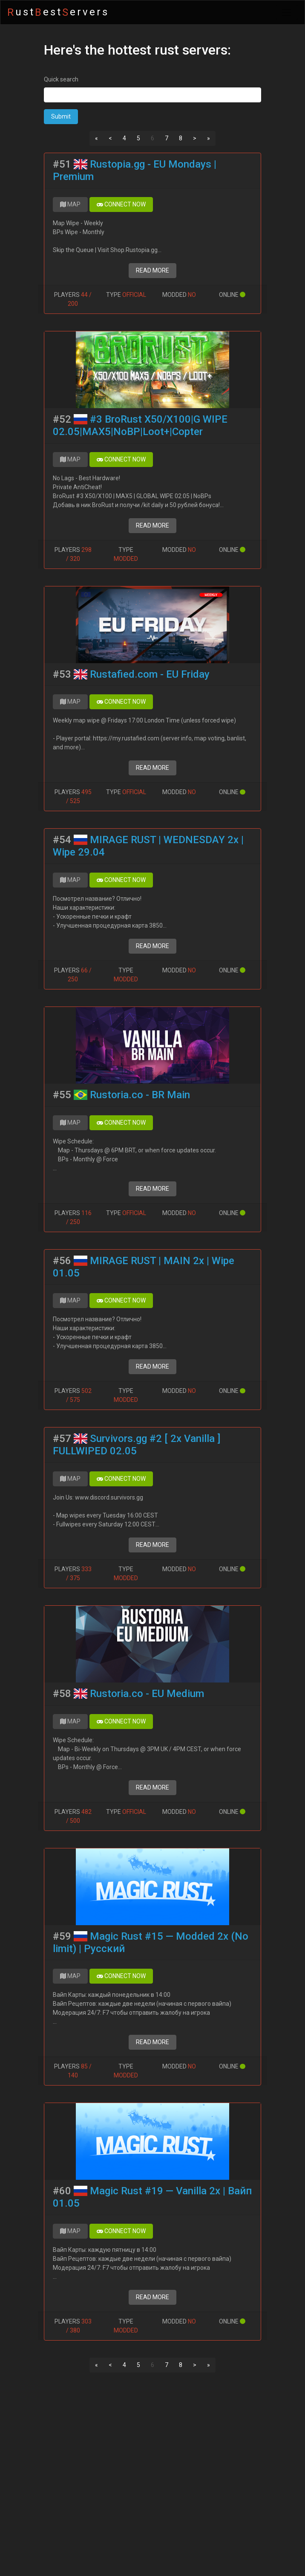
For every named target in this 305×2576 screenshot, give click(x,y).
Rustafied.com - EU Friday (150, 674)
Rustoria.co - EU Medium (147, 1694)
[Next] (194, 138)
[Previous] (96, 138)
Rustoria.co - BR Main (140, 1095)
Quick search (61, 79)
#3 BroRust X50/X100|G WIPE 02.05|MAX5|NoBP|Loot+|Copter (140, 425)
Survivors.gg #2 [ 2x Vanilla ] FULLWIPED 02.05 (136, 1445)
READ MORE (152, 270)
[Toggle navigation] (287, 12)
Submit (61, 116)
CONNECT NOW (121, 204)
